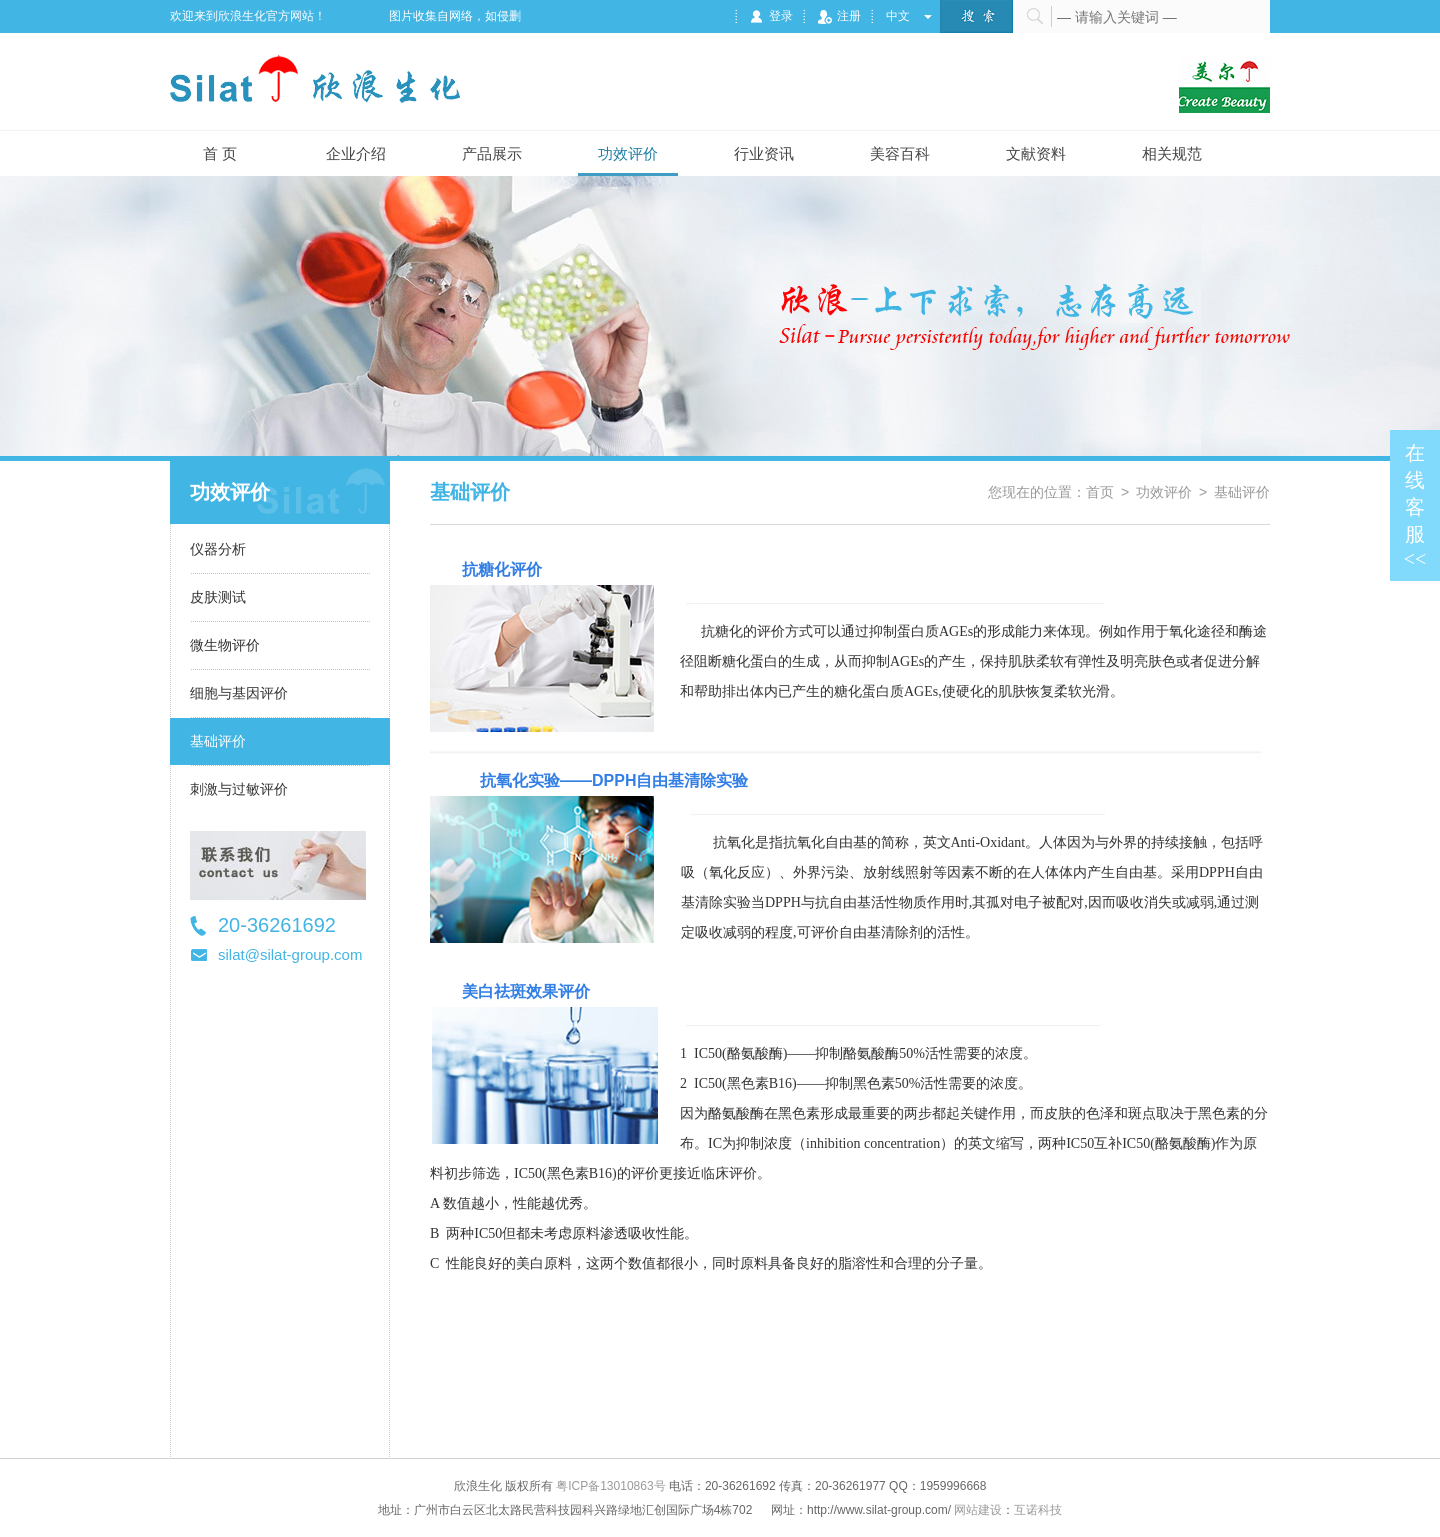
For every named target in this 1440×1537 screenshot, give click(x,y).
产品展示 (492, 153)
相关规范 (1172, 153)
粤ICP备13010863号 (610, 1486)
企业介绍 (356, 153)
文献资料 (1036, 153)
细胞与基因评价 (239, 693)
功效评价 (628, 153)
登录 (771, 16)
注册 (839, 16)
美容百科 (900, 153)
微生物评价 (225, 645)
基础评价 (218, 741)
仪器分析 (218, 549)
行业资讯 (764, 153)
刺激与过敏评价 (239, 789)
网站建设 (978, 1510)
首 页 (220, 153)
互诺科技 (1038, 1510)
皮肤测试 (218, 597)
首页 (1100, 492)
